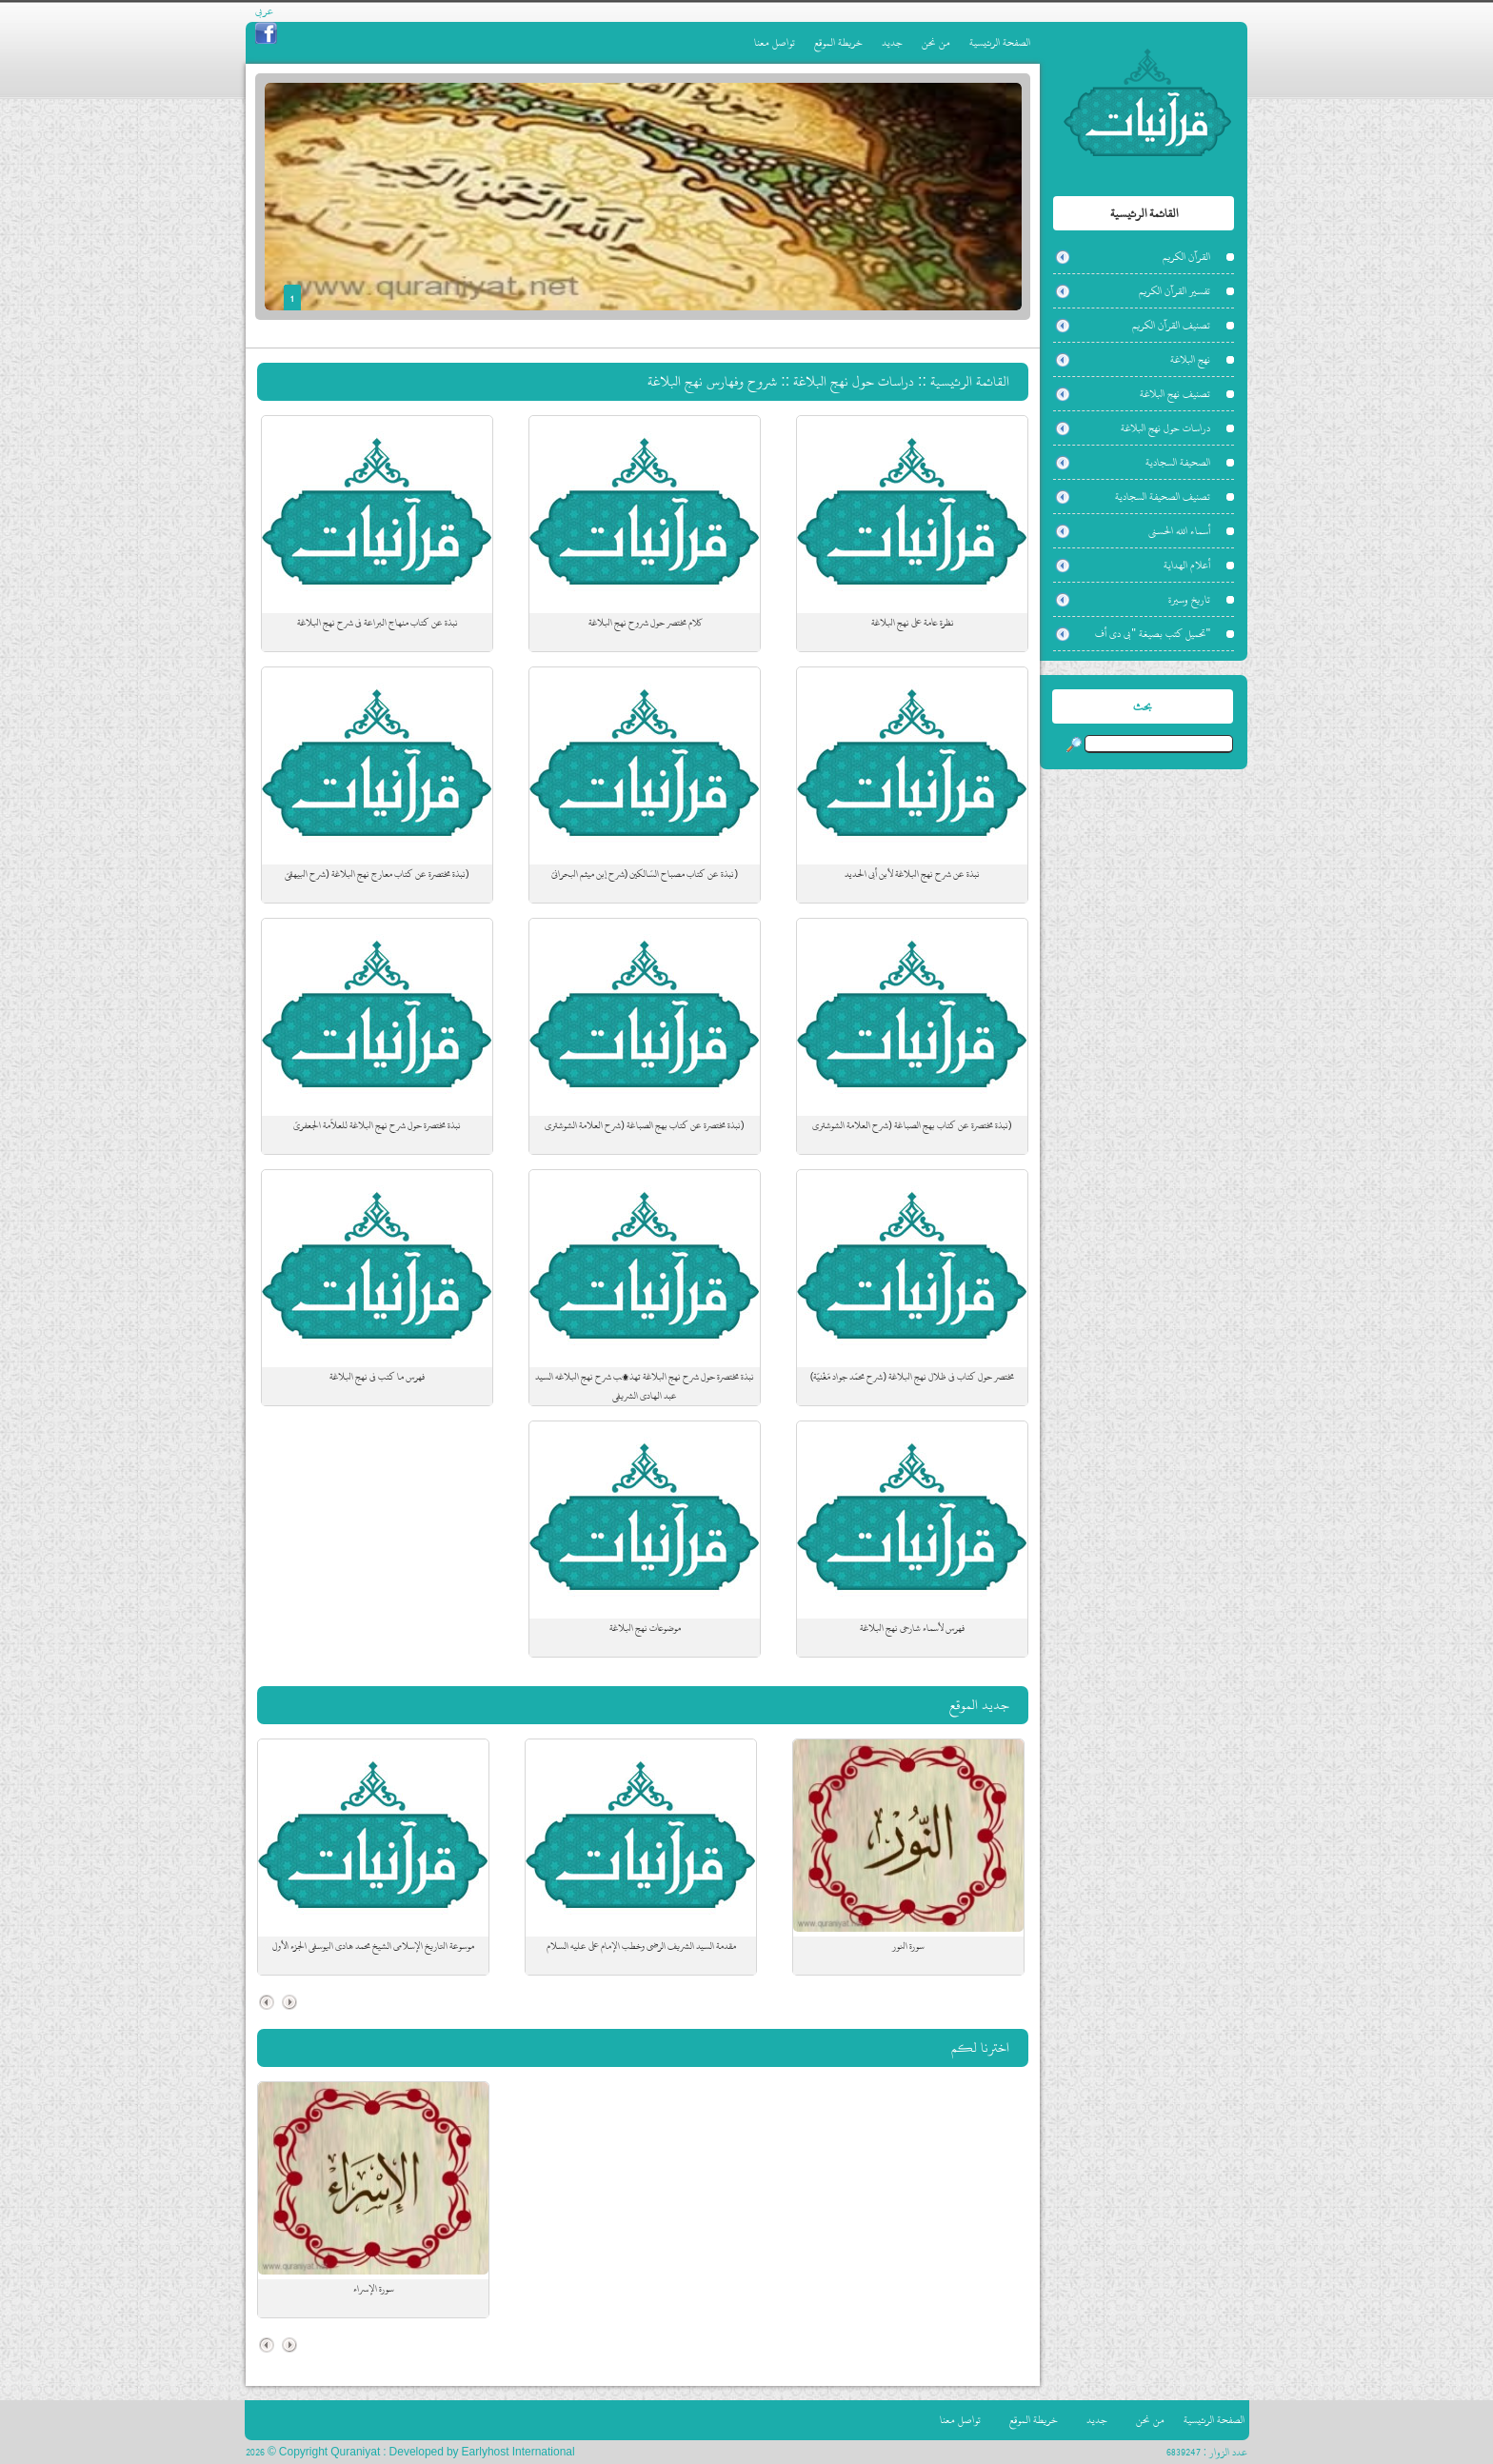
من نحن (936, 42)
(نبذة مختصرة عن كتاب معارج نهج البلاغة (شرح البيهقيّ (376, 874)
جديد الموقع (979, 1705)
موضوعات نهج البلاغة (645, 1628)
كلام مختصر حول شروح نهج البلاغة (645, 622)
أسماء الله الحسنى (1179, 531)
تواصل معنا (774, 42)
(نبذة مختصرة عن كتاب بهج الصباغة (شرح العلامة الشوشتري (911, 1125)
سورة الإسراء (373, 2288)
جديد (892, 42)
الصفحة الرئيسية (999, 42)
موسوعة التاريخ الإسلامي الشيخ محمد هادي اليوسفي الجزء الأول (373, 1946)
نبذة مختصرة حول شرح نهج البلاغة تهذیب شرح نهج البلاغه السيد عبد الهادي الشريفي (644, 1386)
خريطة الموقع (838, 42)
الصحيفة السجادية (1177, 462)
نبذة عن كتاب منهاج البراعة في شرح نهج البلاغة (377, 622)
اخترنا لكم (980, 2047)
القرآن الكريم (1186, 257)
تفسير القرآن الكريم (1174, 291)
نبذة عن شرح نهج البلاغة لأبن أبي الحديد (912, 874)
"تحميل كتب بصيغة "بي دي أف (1152, 634)
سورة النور (908, 1946)
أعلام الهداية (1187, 565)
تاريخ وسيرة (1189, 599)
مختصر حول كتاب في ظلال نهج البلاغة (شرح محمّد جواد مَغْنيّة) (912, 1376)
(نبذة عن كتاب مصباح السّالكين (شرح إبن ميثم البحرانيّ (644, 874)
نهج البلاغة (1190, 359)
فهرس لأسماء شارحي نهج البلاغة (912, 1628)
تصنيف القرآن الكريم (1171, 325)
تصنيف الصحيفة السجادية (1162, 496)
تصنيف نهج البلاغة (1175, 394)
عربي (264, 11)
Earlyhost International (518, 2452)
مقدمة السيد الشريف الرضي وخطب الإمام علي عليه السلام (641, 1946)
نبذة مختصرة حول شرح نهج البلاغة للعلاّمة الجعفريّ (377, 1125)
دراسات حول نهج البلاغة (1165, 428)
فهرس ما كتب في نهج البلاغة (377, 1376)
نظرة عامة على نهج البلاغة (912, 622)
